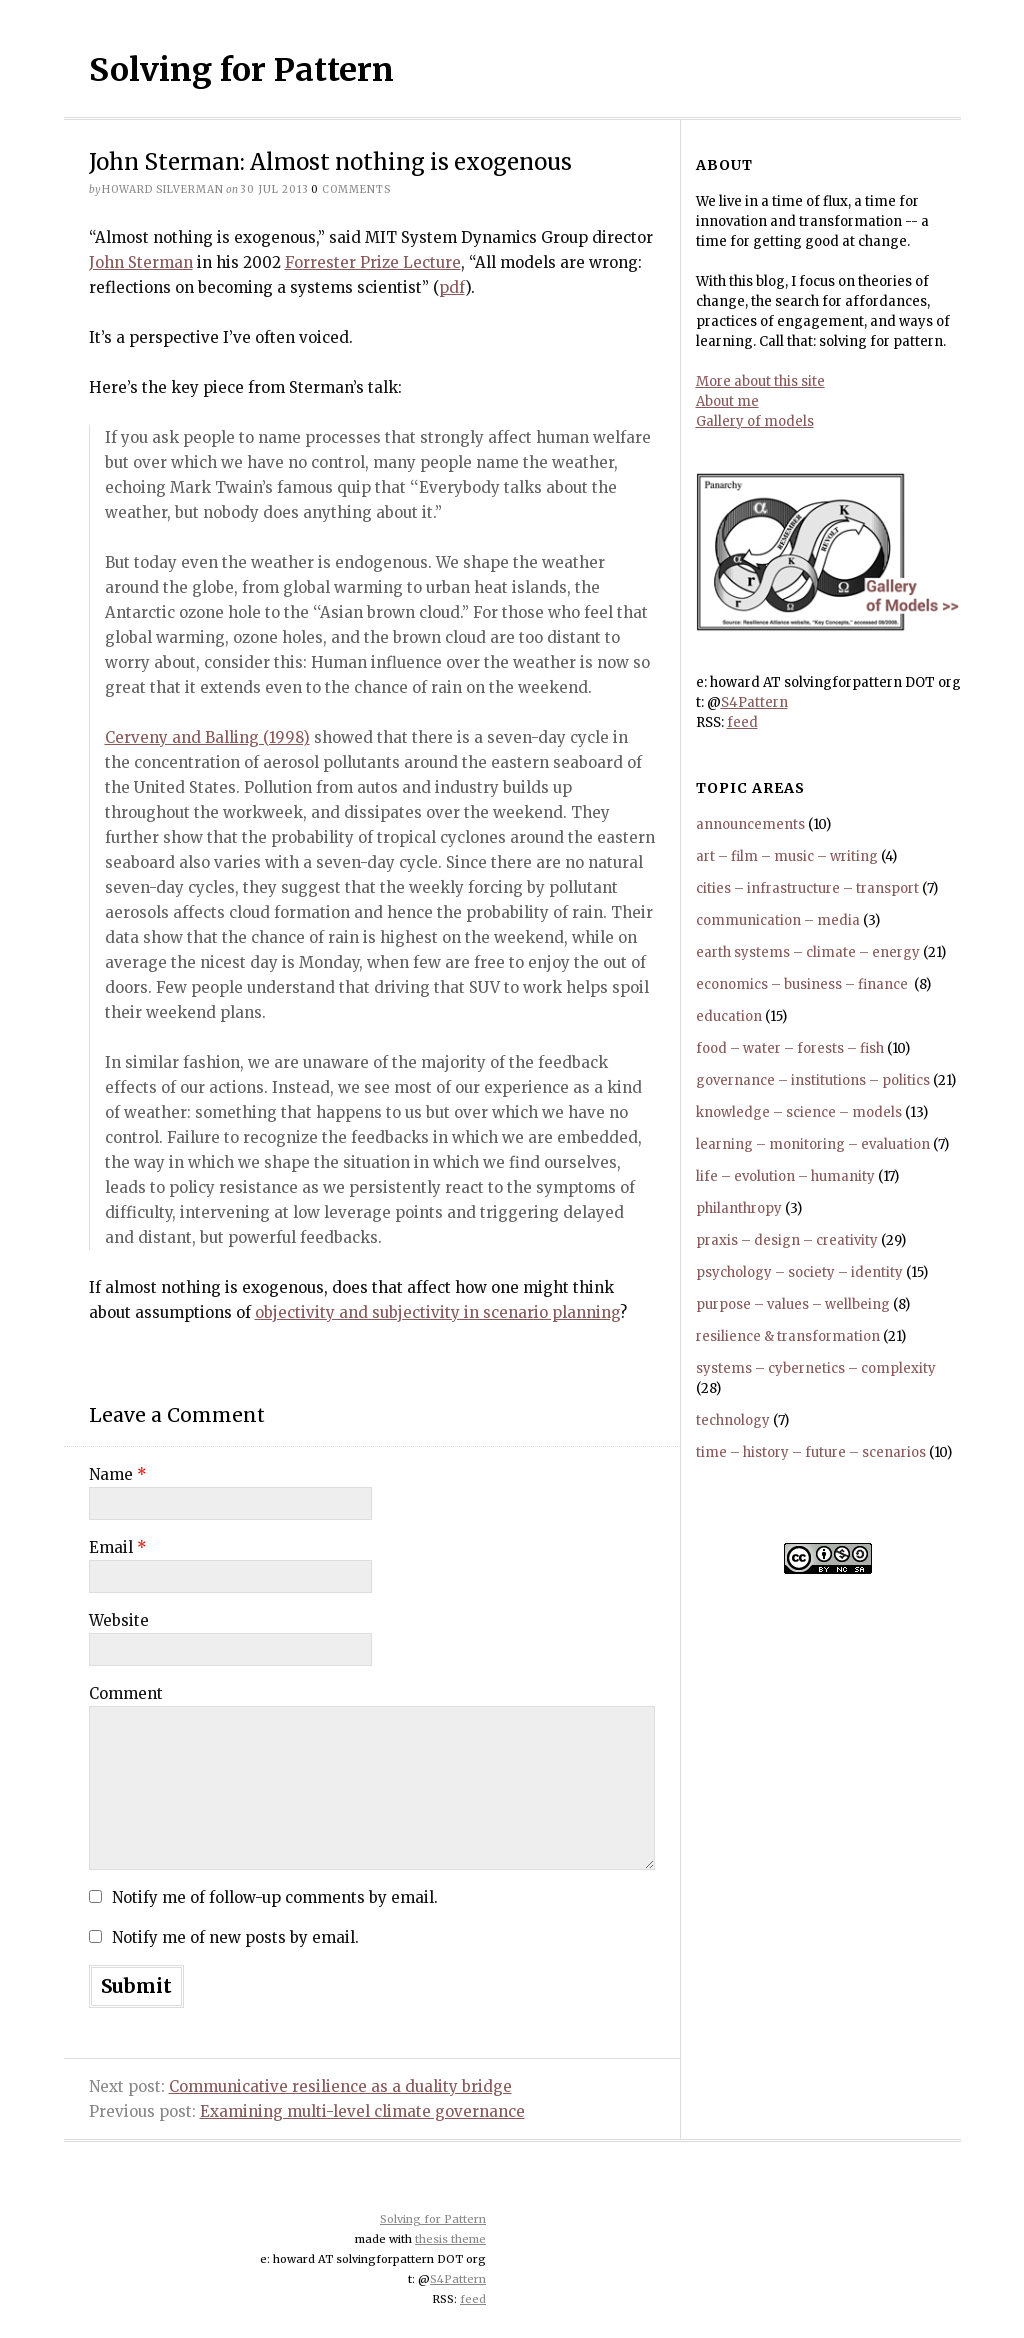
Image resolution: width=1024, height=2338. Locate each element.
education (729, 1016)
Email (118, 1547)
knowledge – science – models (799, 1112)
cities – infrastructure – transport (807, 888)
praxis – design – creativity (787, 1240)
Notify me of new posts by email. (235, 1937)
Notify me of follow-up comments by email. (275, 1897)
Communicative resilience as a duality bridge (340, 2086)
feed (742, 722)
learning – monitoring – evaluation (813, 1144)
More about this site (760, 381)
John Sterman (141, 262)
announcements (750, 824)
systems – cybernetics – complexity (816, 1368)
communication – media (778, 920)
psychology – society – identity (799, 1272)
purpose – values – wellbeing (793, 1304)
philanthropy (739, 1208)
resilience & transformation (788, 1336)
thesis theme (450, 2239)
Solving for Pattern (241, 70)
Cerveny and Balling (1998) (207, 737)
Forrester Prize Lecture (373, 262)
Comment (126, 1693)
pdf (452, 287)
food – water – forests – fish (790, 1048)
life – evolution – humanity (785, 1176)
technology (733, 1420)
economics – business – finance (803, 984)
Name (118, 1474)
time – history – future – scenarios (811, 1452)
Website (119, 1620)
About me (727, 401)
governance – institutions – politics (813, 1080)
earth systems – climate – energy (808, 952)
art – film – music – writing (787, 856)
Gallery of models (755, 421)
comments (351, 189)
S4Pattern (754, 702)
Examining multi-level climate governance (362, 2111)
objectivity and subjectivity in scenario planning (437, 1312)
